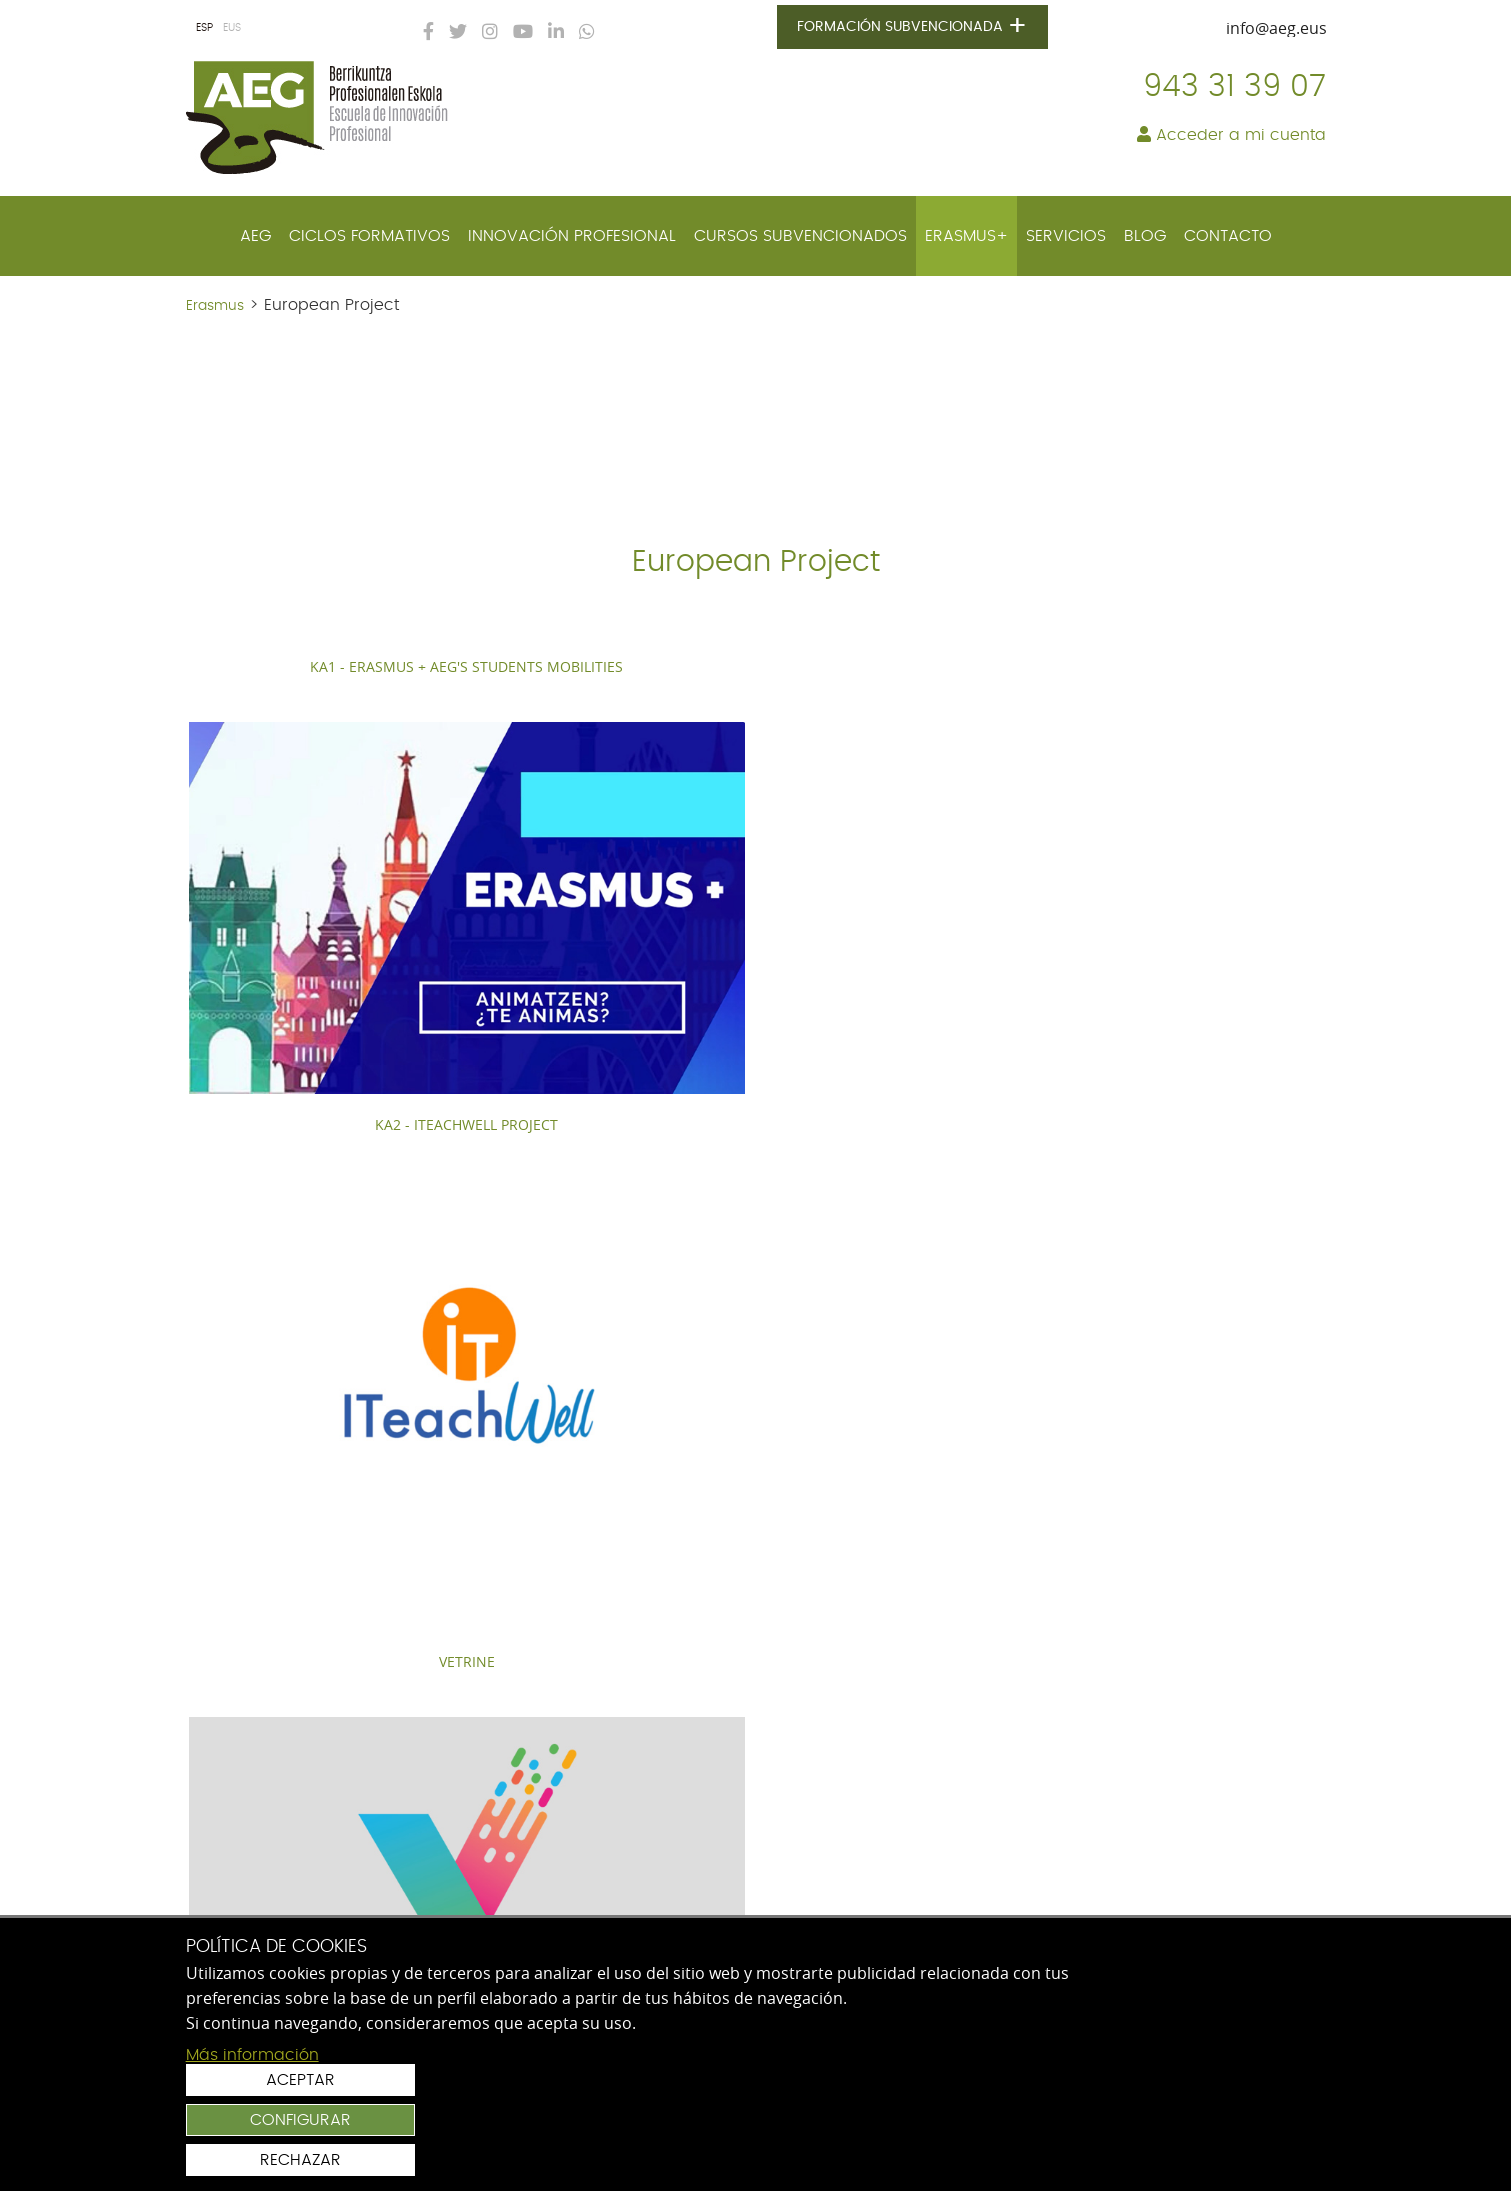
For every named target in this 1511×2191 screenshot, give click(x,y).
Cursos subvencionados (800, 236)
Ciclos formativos (369, 236)
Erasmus (215, 306)
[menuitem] (255, 236)
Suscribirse (1225, 1831)
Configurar (1210, 2111)
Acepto (992, 1876)
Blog (1145, 236)
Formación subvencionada (915, 27)
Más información (252, 2167)
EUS (232, 27)
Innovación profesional (572, 236)
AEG (255, 236)
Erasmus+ (966, 236)
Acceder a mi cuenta (1231, 135)
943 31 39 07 (1234, 87)
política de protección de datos (1111, 1875)
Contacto (1228, 236)
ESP (204, 27)
